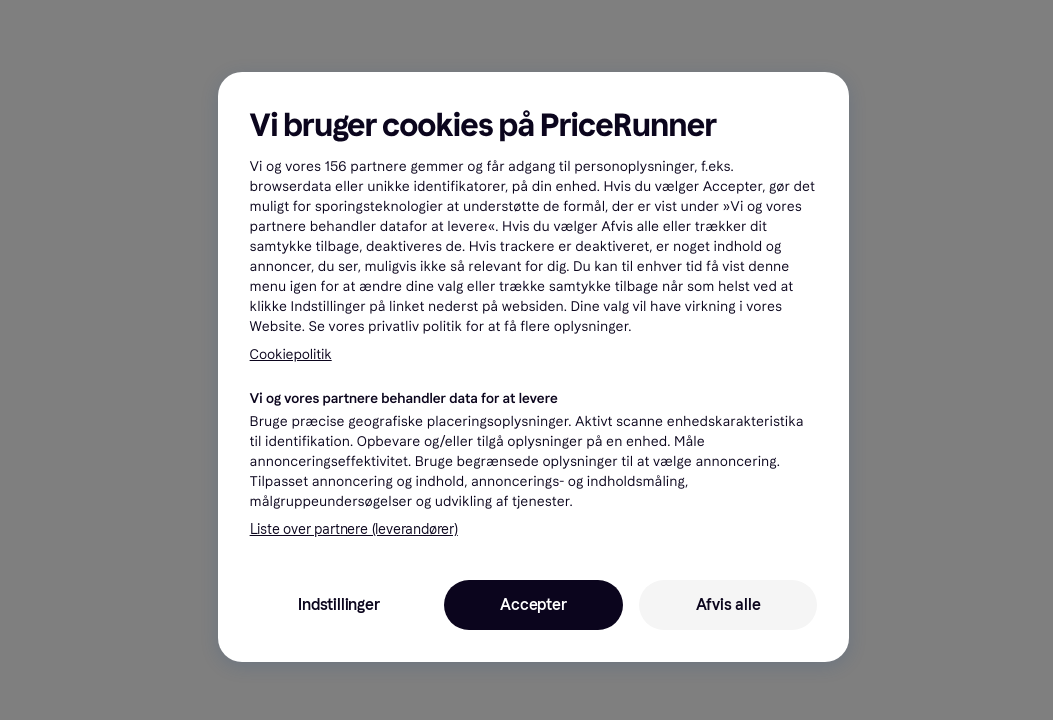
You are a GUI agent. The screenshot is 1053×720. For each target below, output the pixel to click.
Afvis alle (728, 604)
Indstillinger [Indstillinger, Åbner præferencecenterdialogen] (338, 604)
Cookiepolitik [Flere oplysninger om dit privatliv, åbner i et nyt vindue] (291, 354)
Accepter (533, 604)
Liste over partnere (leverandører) (354, 529)
